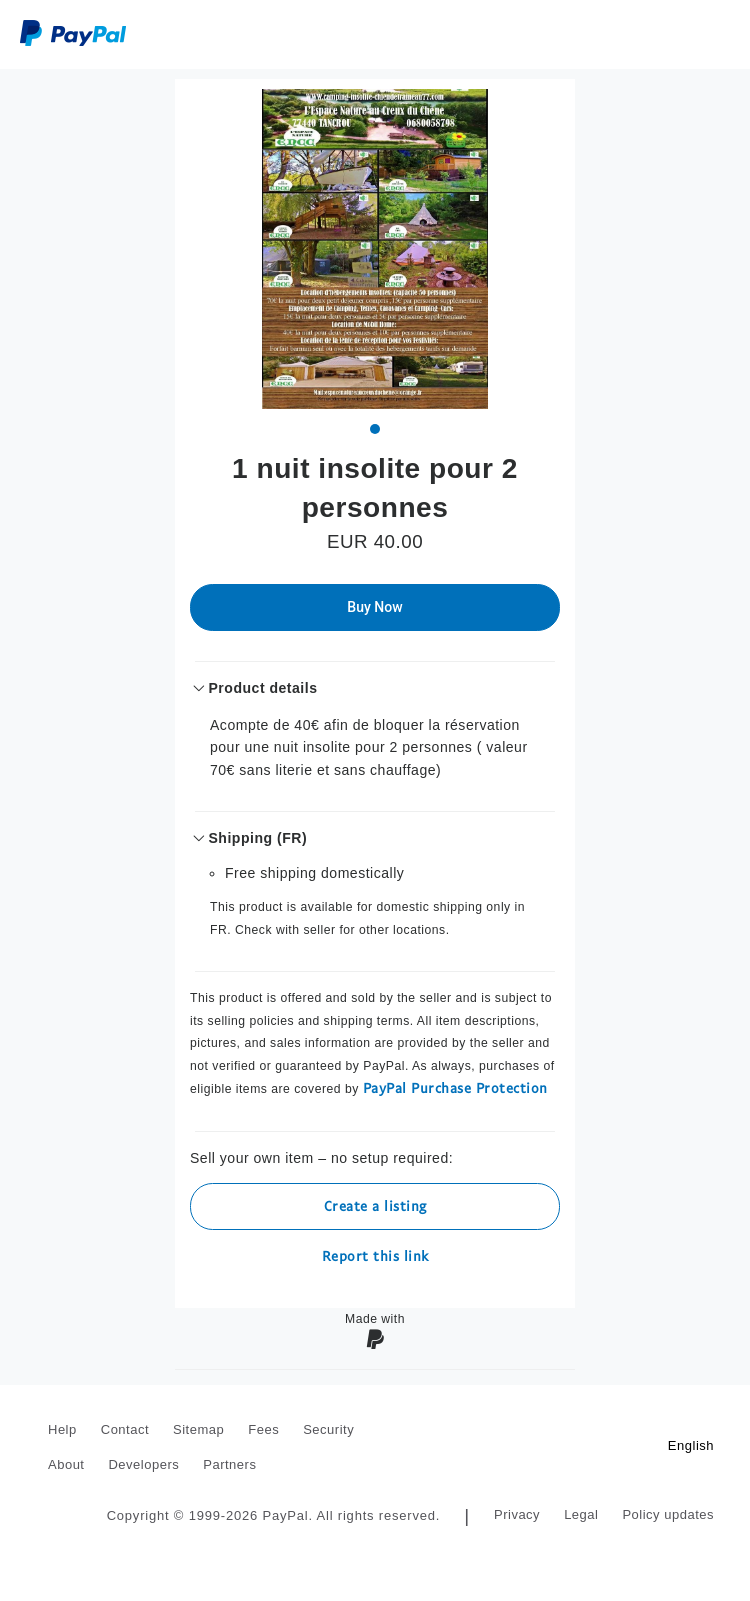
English (691, 1445)
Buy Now (374, 607)
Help (62, 1429)
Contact (125, 1429)
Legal (581, 1514)
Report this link (375, 1255)
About (66, 1464)
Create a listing (375, 1205)
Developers (143, 1464)
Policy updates (668, 1514)
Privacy (517, 1514)
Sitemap (198, 1429)
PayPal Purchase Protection (455, 1087)
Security (328, 1429)
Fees (263, 1429)
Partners (229, 1464)
